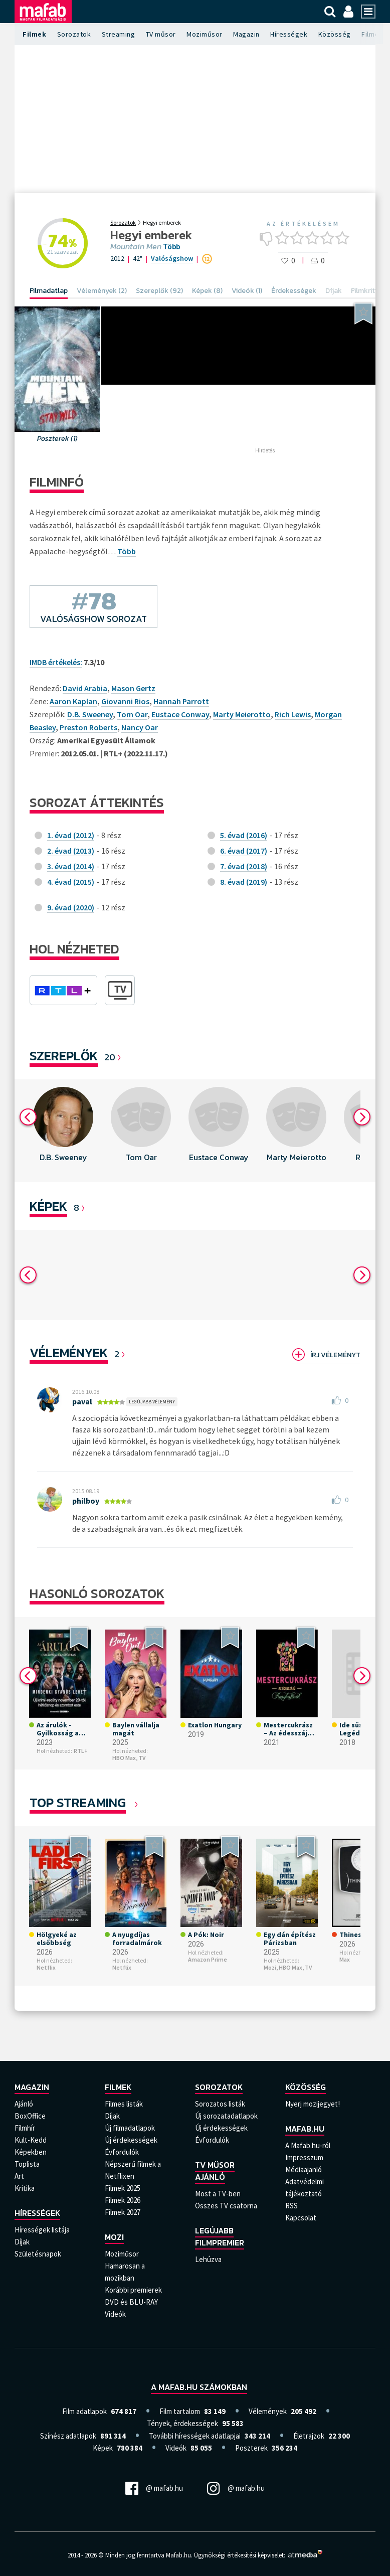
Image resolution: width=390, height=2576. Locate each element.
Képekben (31, 2152)
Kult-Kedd (31, 2140)
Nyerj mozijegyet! (312, 2104)
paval (82, 1401)
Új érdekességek (131, 2140)
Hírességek (288, 34)
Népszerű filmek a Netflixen (133, 2170)
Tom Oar (132, 714)
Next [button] (361, 1116)
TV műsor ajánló (215, 2171)
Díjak (22, 2241)
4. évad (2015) (70, 882)
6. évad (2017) (243, 851)
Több (171, 247)
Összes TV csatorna (226, 2205)
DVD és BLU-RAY (131, 2302)
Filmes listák (124, 2104)
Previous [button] (28, 1116)
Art (19, 2176)
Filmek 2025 (122, 2188)
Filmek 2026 (122, 2200)
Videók (115, 2314)
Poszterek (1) (57, 438)
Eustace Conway (180, 714)
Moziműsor (204, 34)
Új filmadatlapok (130, 2128)
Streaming (118, 34)
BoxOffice (30, 2116)
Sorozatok (74, 34)
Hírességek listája (42, 2229)
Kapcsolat (300, 2217)
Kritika (25, 2188)
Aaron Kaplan (73, 701)
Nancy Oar (139, 727)
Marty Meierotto (242, 714)
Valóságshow (172, 258)
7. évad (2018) (243, 866)
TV (141, 1757)
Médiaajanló (303, 2169)
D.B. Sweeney (90, 714)
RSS (291, 2205)
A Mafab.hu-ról (307, 2145)
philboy (85, 1501)
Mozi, (271, 1967)
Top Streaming (78, 1802)
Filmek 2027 (122, 2212)
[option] (63, 1130)
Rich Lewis (293, 714)
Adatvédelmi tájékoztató (304, 2187)
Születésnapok (38, 2254)
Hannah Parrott (181, 701)
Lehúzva (208, 2259)
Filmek (34, 34)
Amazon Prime (207, 1959)
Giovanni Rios (125, 701)
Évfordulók (122, 2152)
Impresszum (304, 2157)
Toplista (27, 2164)
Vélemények (69, 1352)
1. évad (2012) (70, 835)
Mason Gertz (133, 688)
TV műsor (161, 34)
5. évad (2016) (243, 835)
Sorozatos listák (220, 2104)
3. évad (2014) (70, 866)
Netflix (46, 1967)
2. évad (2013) (70, 851)
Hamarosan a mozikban (125, 2272)
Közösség (334, 34)
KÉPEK (48, 1206)
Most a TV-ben (218, 2193)
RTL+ (81, 1750)
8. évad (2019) (243, 882)
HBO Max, (124, 1757)
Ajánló (24, 2104)
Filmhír (25, 2128)
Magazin (246, 34)
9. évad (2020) (70, 907)
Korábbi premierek (133, 2290)
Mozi (114, 2237)
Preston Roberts (88, 727)
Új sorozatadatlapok (226, 2116)
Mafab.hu (304, 2129)
